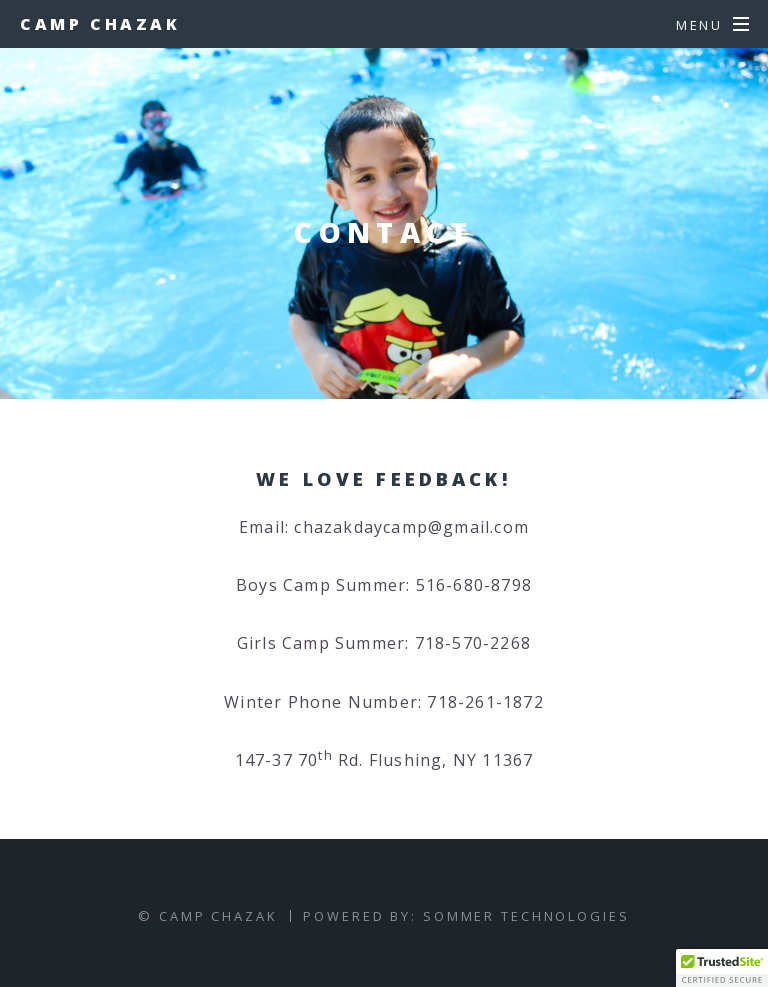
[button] (722, 968)
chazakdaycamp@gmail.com (411, 527)
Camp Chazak (100, 24)
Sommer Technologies (526, 916)
